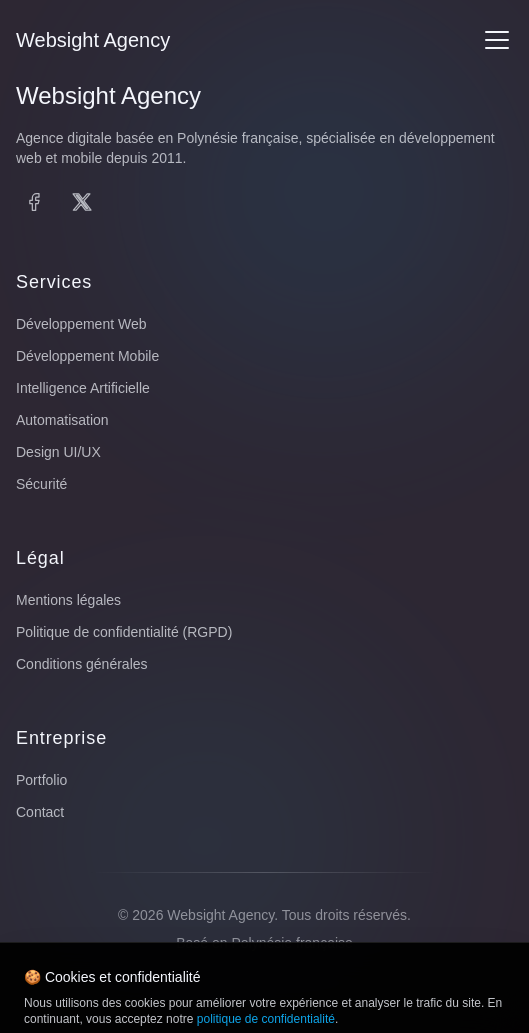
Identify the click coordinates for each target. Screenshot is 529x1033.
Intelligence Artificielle (83, 388)
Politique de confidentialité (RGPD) (124, 632)
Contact (40, 812)
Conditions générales (82, 664)
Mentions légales (68, 600)
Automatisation (62, 420)
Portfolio (41, 780)
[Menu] (497, 40)
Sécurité (41, 484)
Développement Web (81, 324)
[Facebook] (34, 202)
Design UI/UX (58, 452)
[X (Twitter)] (82, 202)
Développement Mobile (87, 356)
